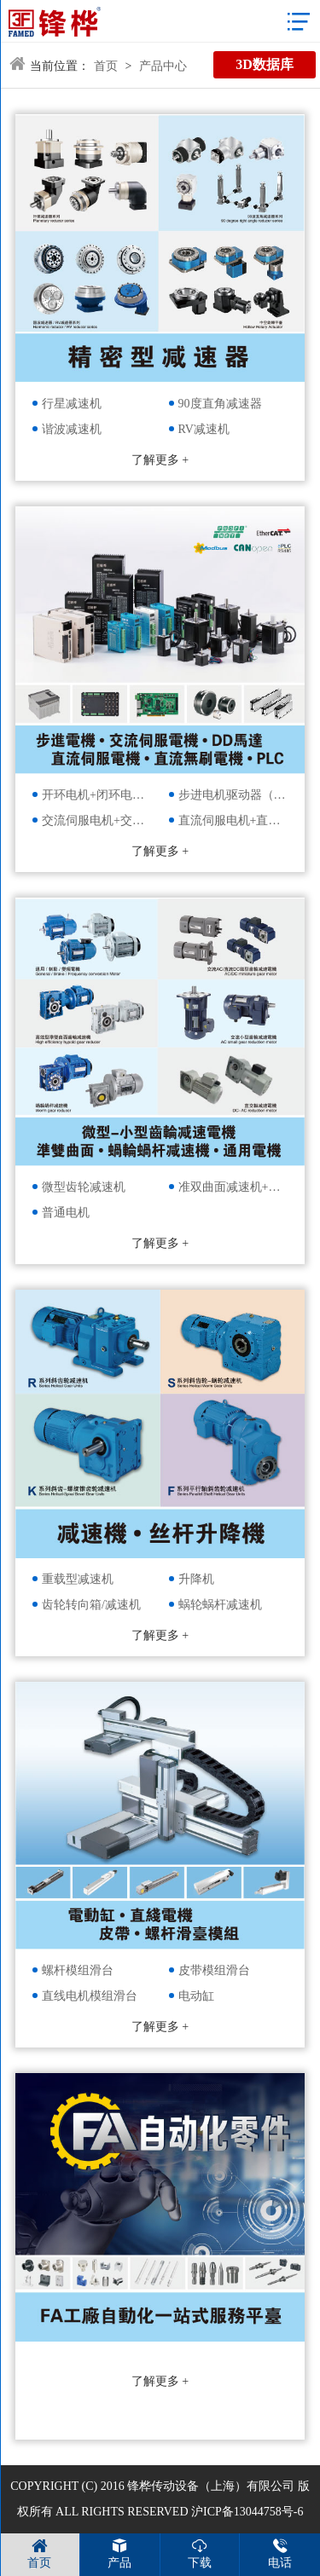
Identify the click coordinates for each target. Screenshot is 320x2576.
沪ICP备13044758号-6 (247, 2511)
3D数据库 (265, 64)
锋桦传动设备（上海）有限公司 (210, 2486)
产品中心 (163, 66)
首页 (106, 66)
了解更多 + (160, 459)
